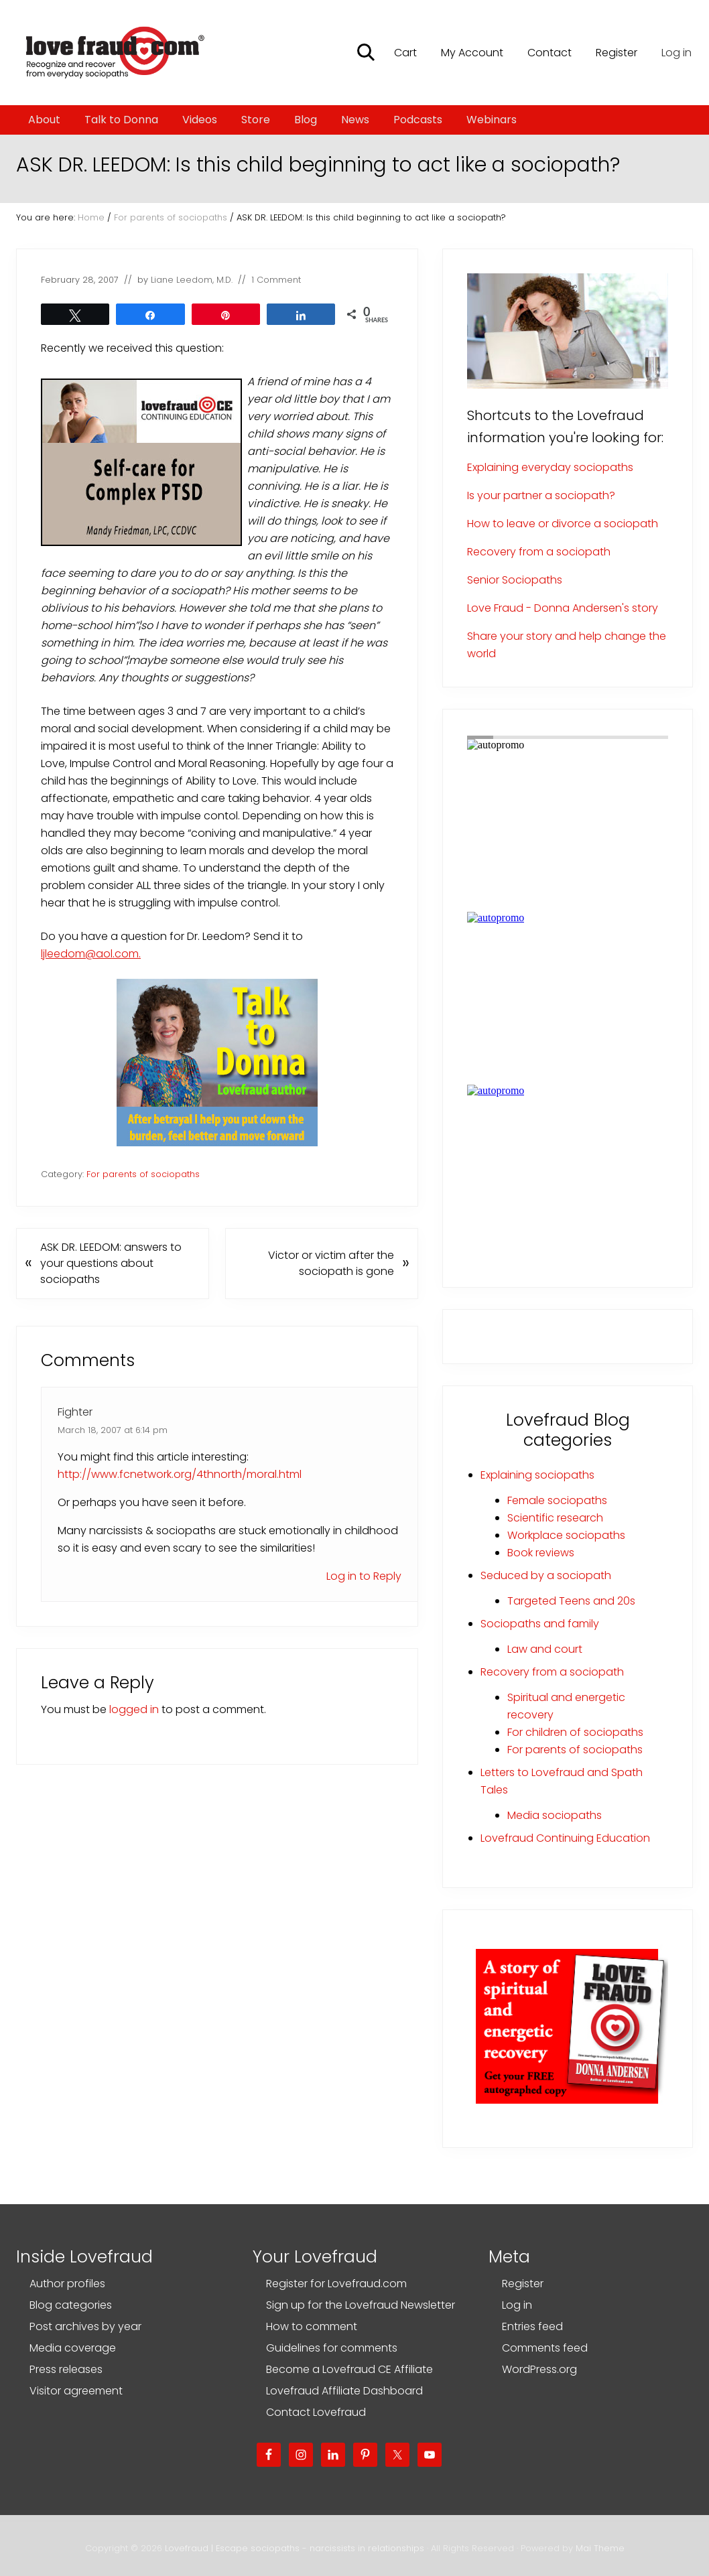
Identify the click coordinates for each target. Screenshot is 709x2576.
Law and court (544, 1649)
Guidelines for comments (331, 2348)
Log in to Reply (363, 1576)
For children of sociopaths (575, 1732)
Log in (676, 52)
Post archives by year (85, 2326)
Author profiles (67, 2283)
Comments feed (545, 2348)
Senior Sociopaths (514, 580)
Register (522, 2283)
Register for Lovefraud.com (336, 2283)
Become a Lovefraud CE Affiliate (349, 2369)
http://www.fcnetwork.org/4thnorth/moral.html (180, 1474)
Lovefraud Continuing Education (565, 1838)
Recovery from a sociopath (538, 551)
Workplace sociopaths (566, 1535)
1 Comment (276, 279)
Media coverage (72, 2348)
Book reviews (540, 1552)
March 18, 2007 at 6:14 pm (113, 1430)
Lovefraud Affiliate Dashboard (344, 2390)
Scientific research (555, 1518)
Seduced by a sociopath (545, 1575)
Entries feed (532, 2326)
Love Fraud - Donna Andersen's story (562, 608)
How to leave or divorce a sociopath (562, 523)
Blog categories (70, 2305)
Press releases (66, 2369)
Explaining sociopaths (537, 1475)
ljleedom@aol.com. (91, 953)
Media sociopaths (554, 1815)
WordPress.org (539, 2369)
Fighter (75, 1412)
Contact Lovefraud (316, 2412)
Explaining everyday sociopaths (550, 467)
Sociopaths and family (539, 1623)
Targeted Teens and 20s (571, 1601)
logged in (134, 1709)
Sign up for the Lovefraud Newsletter (360, 2305)
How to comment (311, 2326)
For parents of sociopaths (143, 1174)
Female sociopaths (557, 1500)
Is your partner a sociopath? (541, 495)
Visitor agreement (76, 2390)
